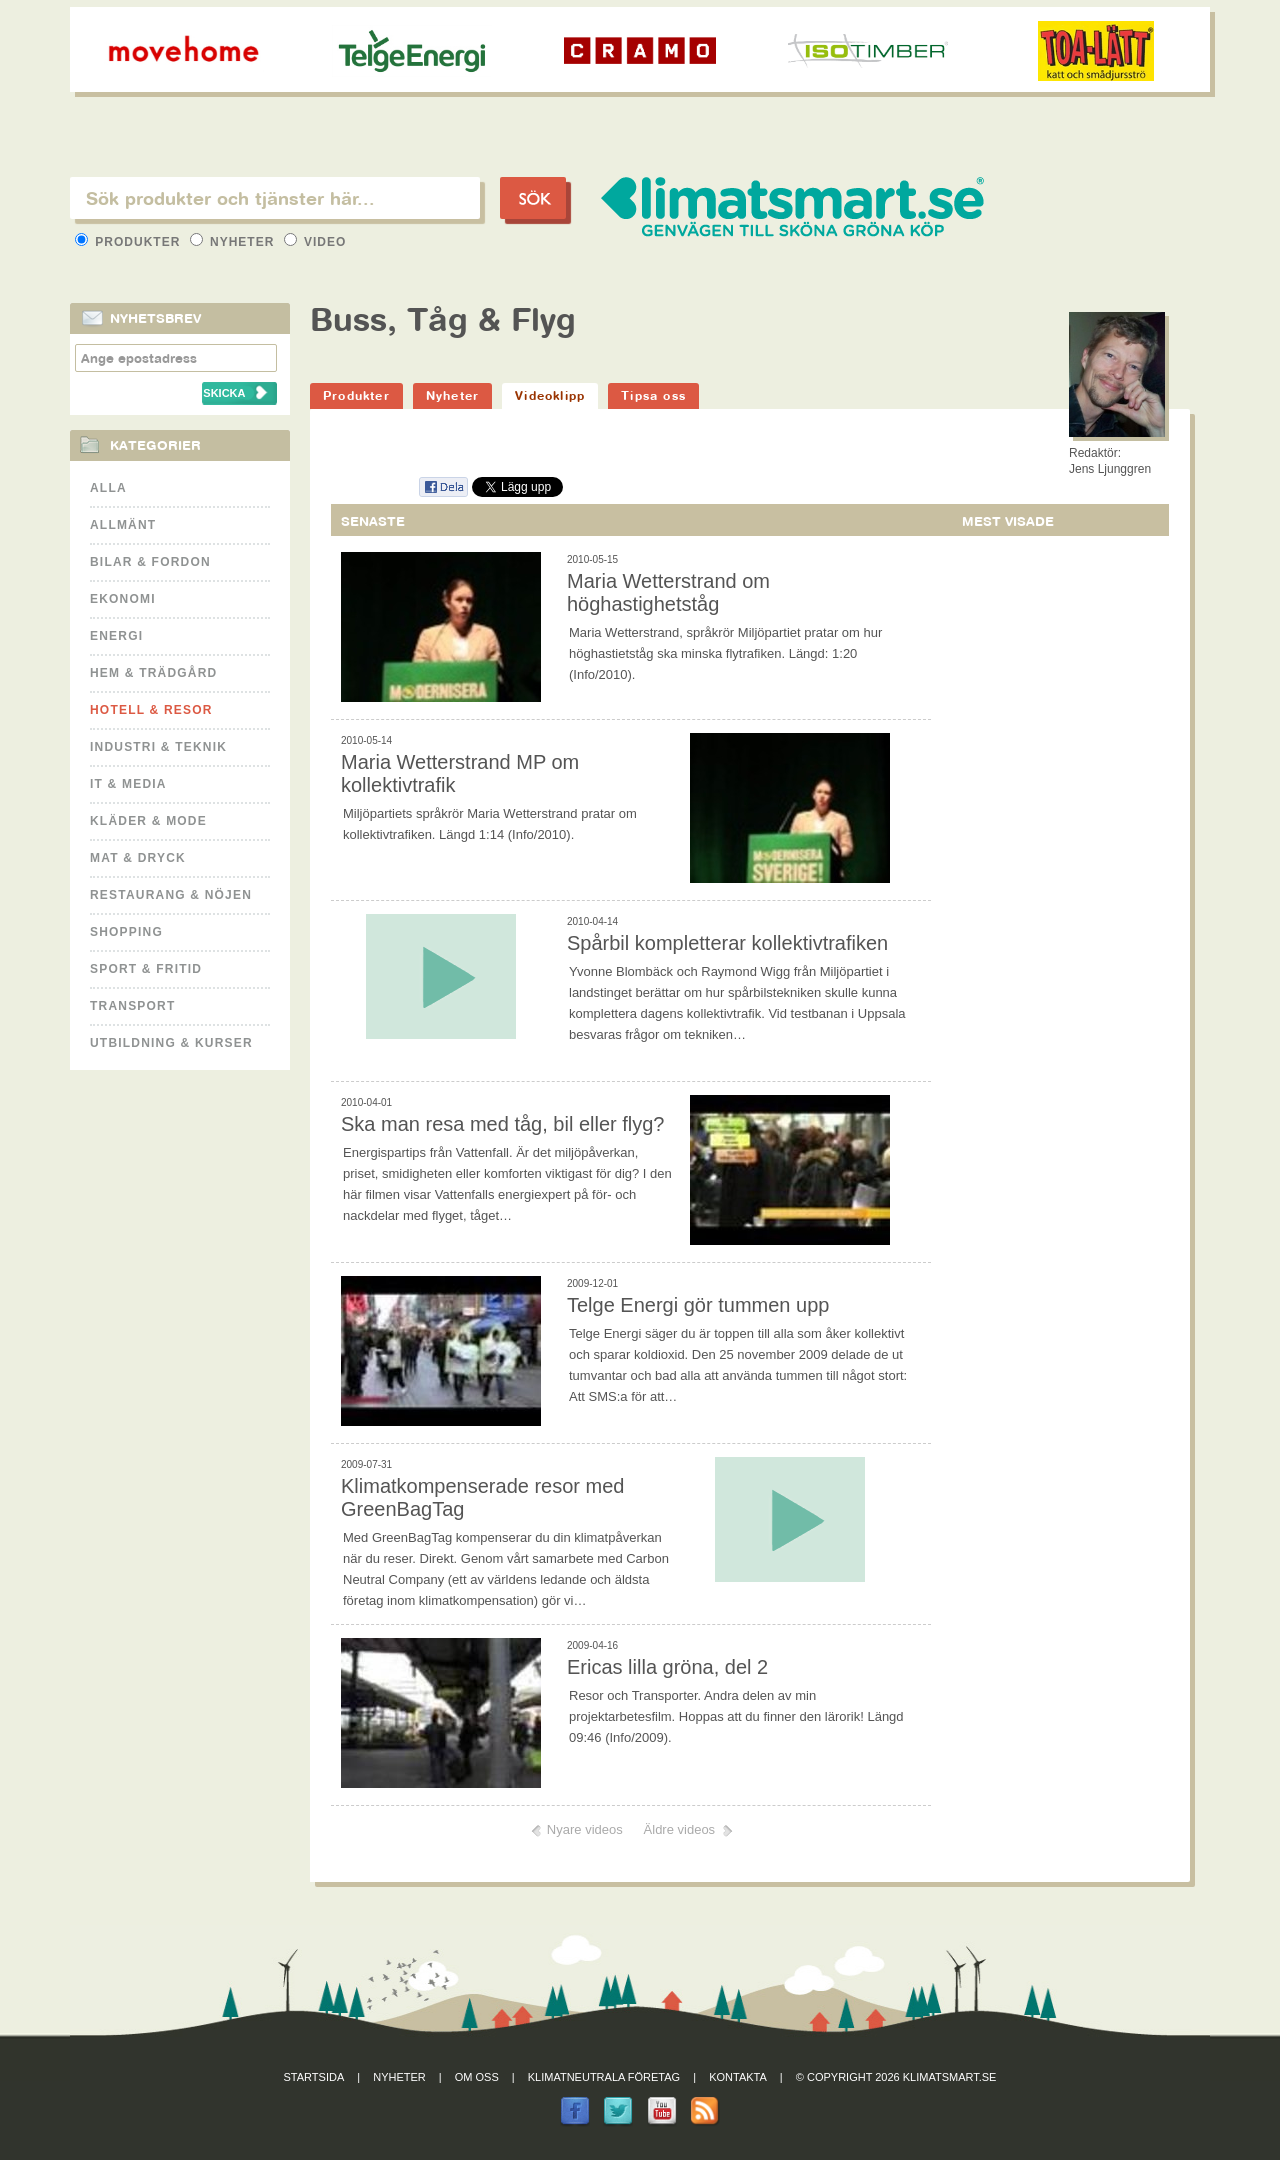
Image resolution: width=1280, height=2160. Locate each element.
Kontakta (738, 2077)
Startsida (314, 2077)
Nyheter (234, 242)
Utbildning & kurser (171, 1043)
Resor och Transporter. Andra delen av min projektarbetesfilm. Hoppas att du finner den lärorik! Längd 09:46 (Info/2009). (736, 1716)
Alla (108, 488)
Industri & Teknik (158, 747)
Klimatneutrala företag (604, 2077)
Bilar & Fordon (150, 562)
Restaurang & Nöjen (171, 895)
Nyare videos (585, 1829)
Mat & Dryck (138, 858)
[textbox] (275, 198)
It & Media (128, 784)
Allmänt (123, 525)
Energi (116, 636)
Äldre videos (680, 1829)
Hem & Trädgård (153, 673)
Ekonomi (123, 599)
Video (315, 242)
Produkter (130, 242)
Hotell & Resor (151, 710)
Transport (132, 1006)
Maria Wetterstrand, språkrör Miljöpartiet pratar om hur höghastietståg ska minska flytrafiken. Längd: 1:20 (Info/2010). (725, 653)
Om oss (477, 2077)
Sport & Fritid (146, 969)
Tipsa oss (653, 395)
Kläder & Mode (148, 821)
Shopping (126, 932)
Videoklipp (550, 395)
